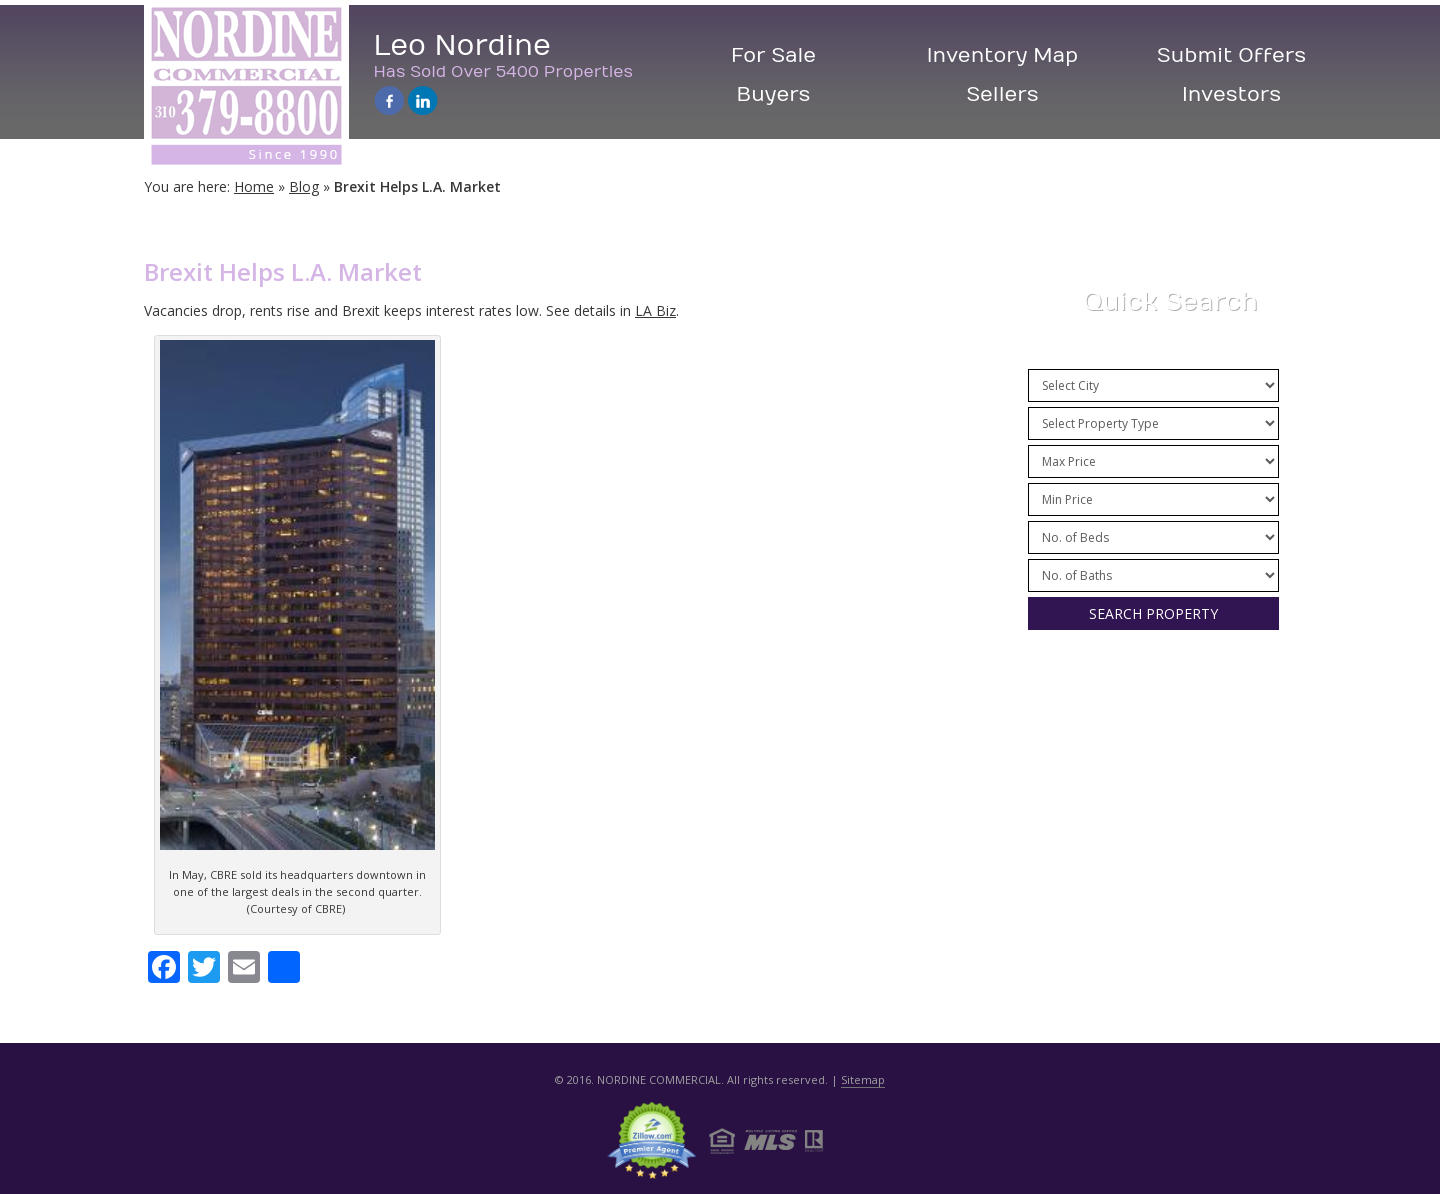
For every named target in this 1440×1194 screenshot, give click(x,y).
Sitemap (863, 1079)
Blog (304, 186)
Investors (1231, 94)
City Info (1151, 794)
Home (254, 186)
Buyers (774, 94)
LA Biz (655, 310)
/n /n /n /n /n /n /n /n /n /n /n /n (1153, 461)
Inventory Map (1002, 55)
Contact (1151, 841)
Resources (1151, 747)
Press (1151, 700)
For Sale (773, 55)
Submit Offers (1231, 55)
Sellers (1003, 94)
